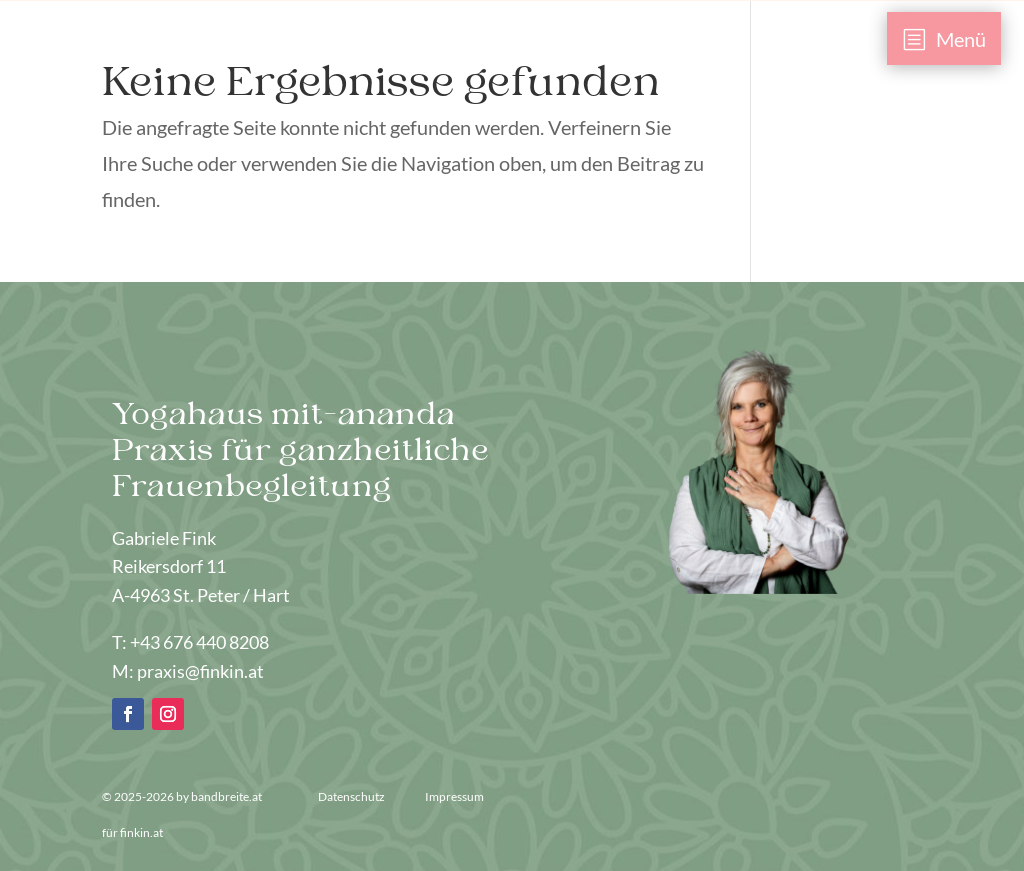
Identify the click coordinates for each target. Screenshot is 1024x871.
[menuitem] (944, 38)
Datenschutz (352, 796)
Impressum (454, 796)
